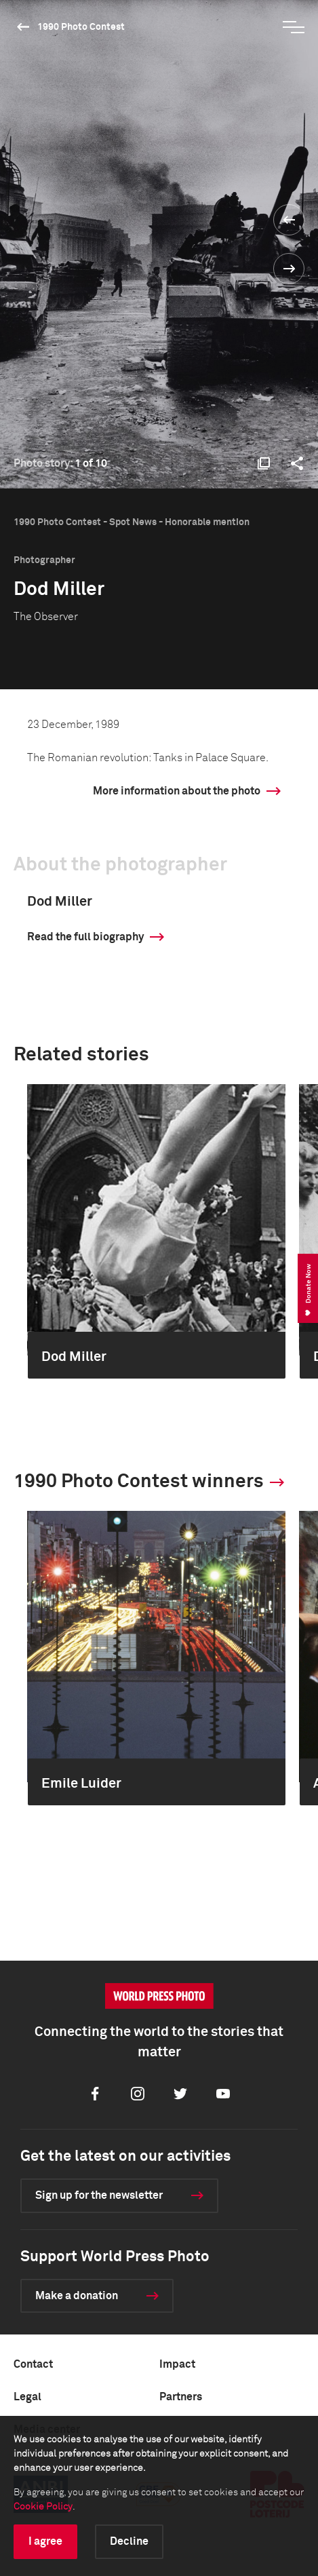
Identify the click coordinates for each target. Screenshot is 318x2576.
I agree (45, 2541)
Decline (129, 2541)
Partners (180, 2396)
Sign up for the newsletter (99, 2195)
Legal (27, 2396)
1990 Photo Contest (81, 27)
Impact (177, 2364)
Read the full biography (85, 936)
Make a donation (76, 2295)
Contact (33, 2364)
